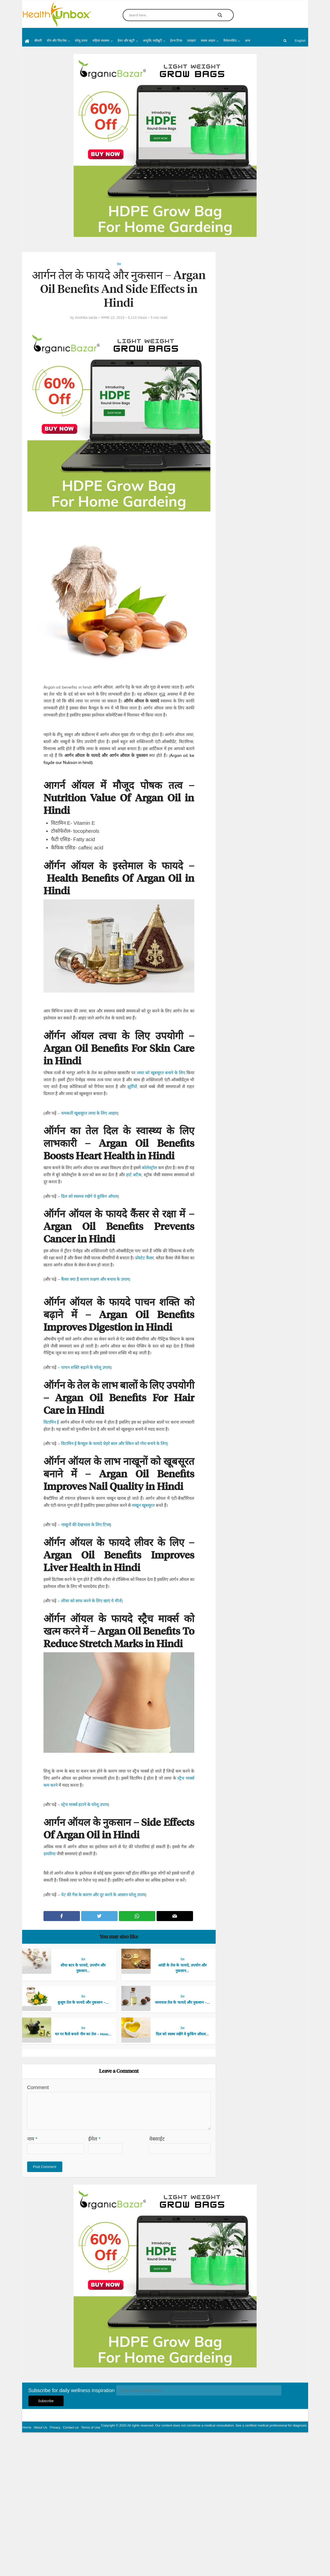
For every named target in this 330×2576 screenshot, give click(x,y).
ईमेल (94, 2139)
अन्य (247, 40)
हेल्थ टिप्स (176, 40)
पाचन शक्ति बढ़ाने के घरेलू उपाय (86, 1367)
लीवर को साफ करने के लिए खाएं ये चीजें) (92, 1601)
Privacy (55, 2427)
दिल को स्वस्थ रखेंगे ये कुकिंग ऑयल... (182, 2034)
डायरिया (50, 1853)
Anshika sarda (86, 318)
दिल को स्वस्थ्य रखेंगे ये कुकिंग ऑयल (89, 1196)
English (300, 40)
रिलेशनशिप (230, 40)
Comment (38, 2087)
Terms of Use (90, 2427)
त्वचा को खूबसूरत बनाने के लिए (161, 1072)
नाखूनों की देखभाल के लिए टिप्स (85, 1524)
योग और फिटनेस (57, 40)
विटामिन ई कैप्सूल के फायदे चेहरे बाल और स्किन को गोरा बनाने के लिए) (114, 1443)
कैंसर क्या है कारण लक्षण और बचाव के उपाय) (95, 1279)
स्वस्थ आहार (208, 40)
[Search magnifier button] (220, 15)
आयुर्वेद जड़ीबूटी (152, 40)
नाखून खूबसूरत (143, 1505)
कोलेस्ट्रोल (150, 1167)
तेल (119, 264)
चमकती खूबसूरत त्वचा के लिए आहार (89, 1113)
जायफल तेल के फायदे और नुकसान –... (182, 2002)
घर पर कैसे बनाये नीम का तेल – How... (83, 2034)
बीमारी (38, 40)
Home (27, 2427)
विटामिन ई (51, 1422)
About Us (40, 2427)
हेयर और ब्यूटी (126, 40)
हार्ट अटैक (134, 1174)
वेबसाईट (157, 2139)
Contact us (70, 2427)
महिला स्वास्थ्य (100, 40)
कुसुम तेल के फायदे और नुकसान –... (83, 2002)
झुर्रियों (132, 1086)
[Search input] (168, 15)
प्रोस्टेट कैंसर (144, 1258)
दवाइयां (191, 40)
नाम (32, 2139)
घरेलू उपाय (81, 40)
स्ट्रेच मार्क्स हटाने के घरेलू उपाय (84, 1804)
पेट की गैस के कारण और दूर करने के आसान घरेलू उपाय (103, 1894)
